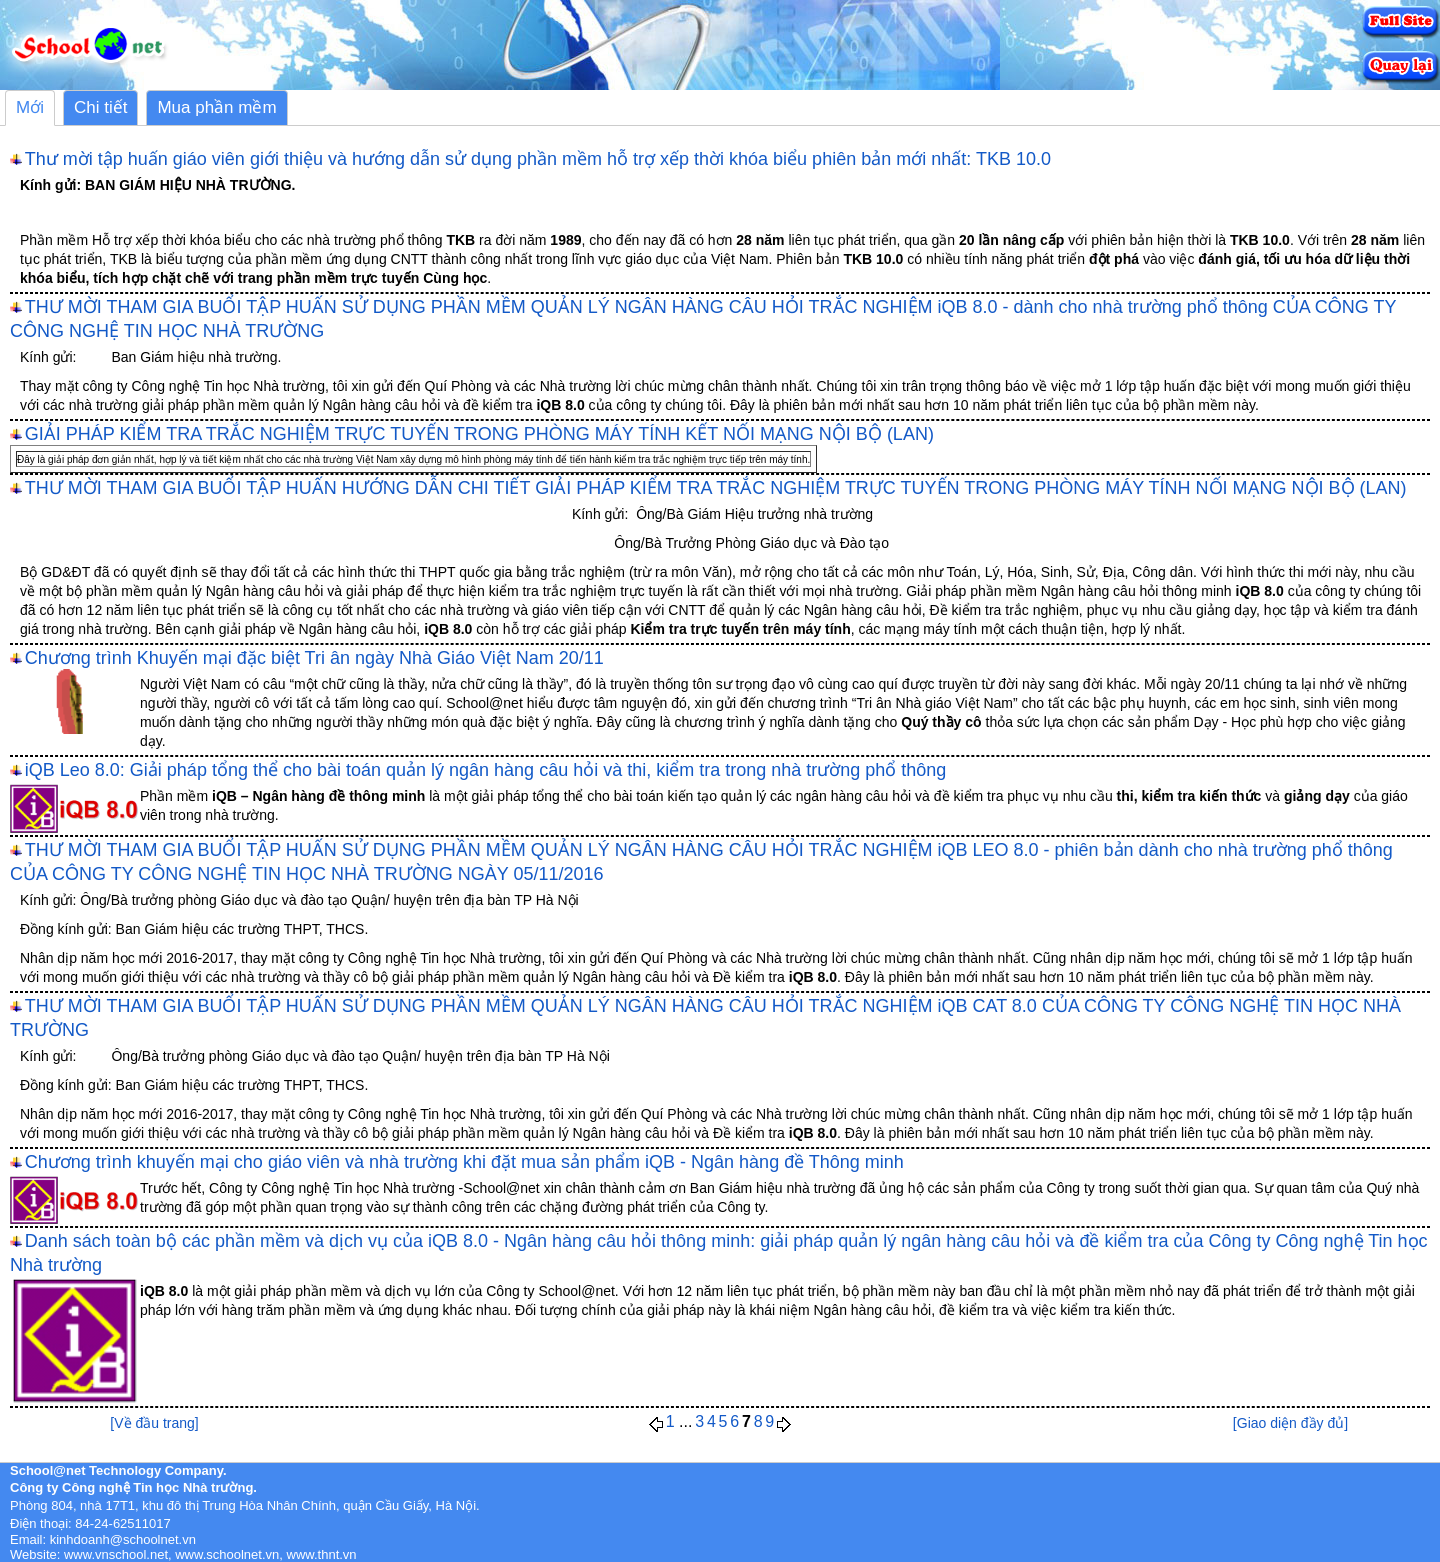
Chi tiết (100, 107)
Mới (30, 107)
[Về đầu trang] (154, 1423)
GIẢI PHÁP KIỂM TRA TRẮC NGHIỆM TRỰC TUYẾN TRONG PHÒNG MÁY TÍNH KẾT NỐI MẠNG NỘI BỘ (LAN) (479, 434)
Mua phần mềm (216, 107)
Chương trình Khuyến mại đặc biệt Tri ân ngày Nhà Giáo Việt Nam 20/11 (314, 658)
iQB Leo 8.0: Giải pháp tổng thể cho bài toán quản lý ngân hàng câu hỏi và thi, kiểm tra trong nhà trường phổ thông (486, 770)
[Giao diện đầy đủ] (1290, 1423)
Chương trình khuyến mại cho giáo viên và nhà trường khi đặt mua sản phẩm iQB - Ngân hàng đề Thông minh (464, 1162)
